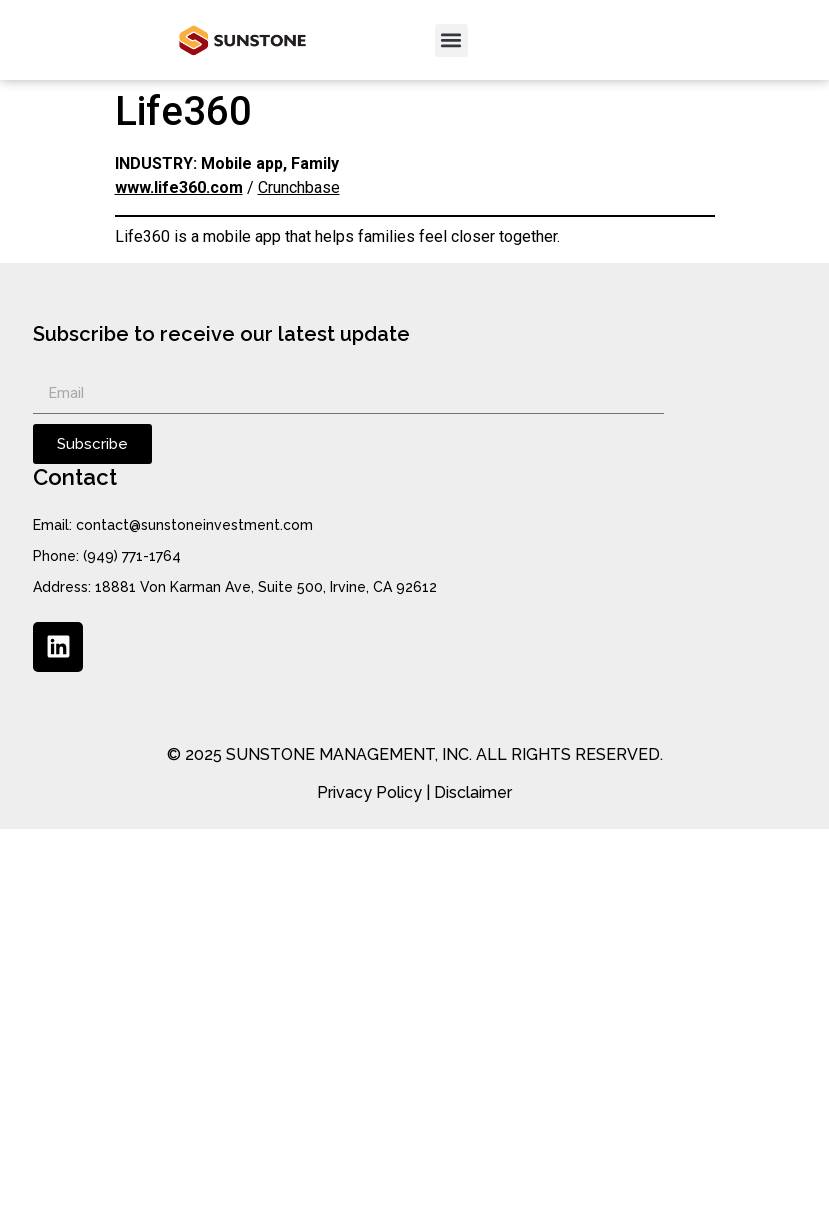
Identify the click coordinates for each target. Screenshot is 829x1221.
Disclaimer (473, 792)
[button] (451, 40)
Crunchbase (299, 187)
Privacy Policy (369, 792)
